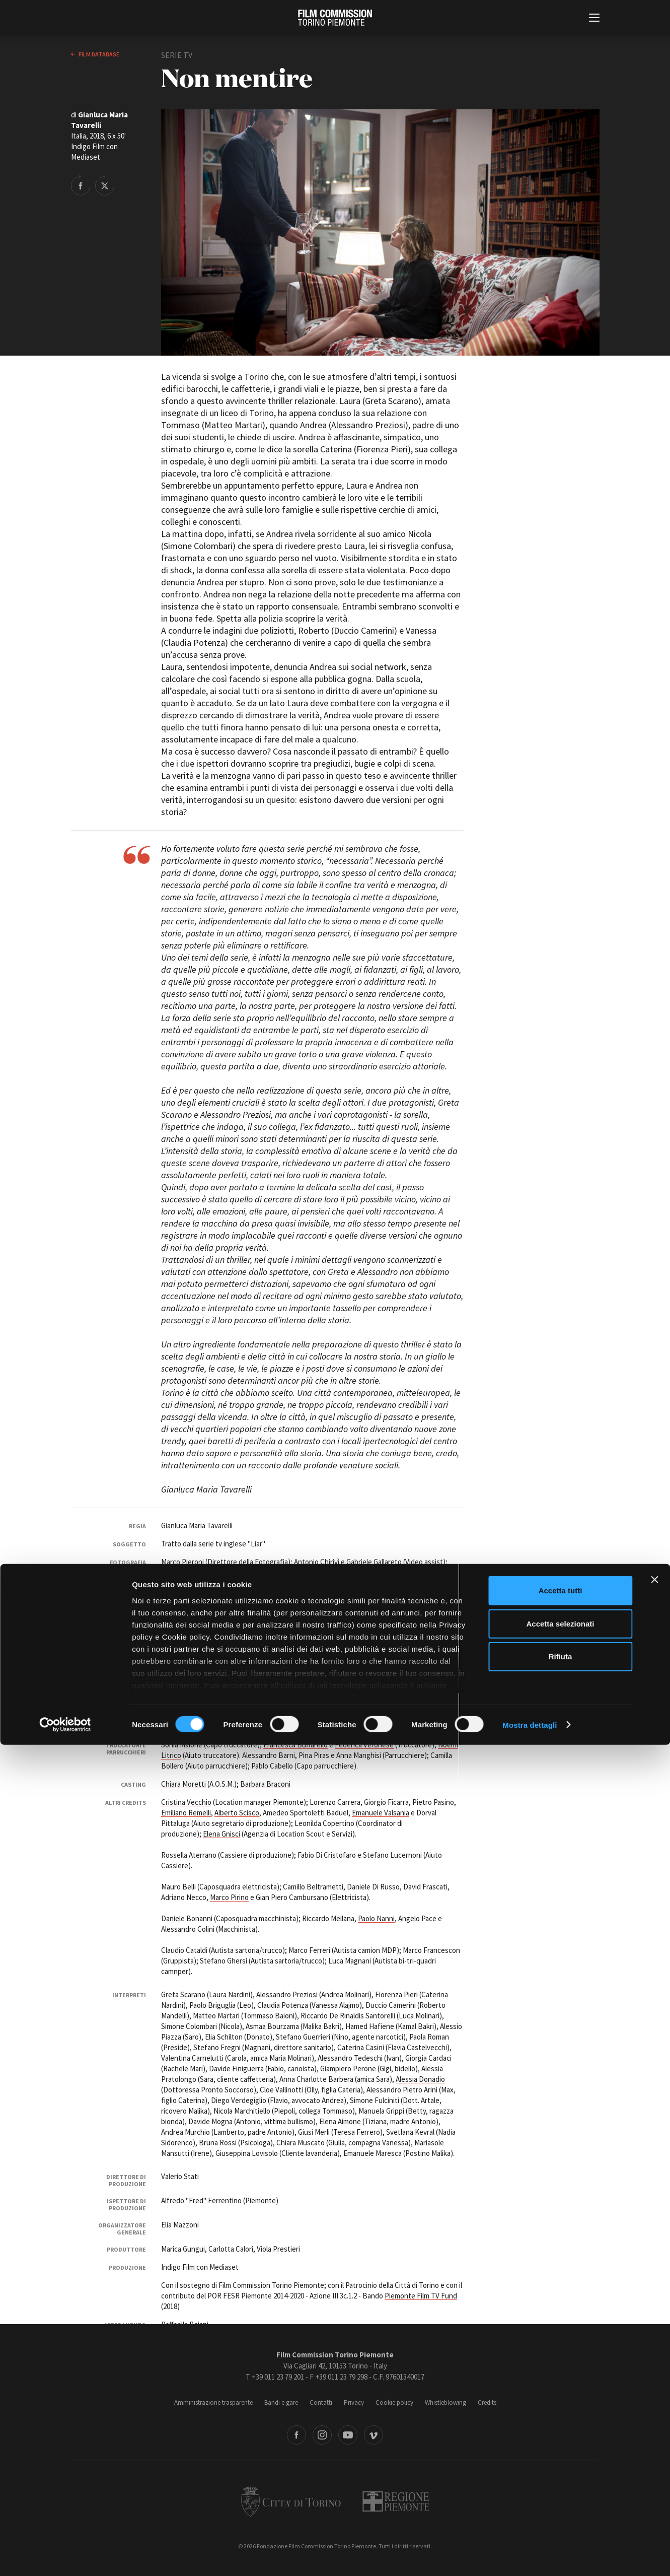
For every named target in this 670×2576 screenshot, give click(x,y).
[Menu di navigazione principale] (594, 19)
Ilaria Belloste (263, 1669)
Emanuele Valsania (380, 1812)
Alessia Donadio (420, 2079)
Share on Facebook (80, 184)
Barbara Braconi (265, 1784)
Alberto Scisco (236, 1812)
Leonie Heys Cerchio (352, 1608)
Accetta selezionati (560, 2455)
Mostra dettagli (529, 2556)
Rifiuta (560, 2488)
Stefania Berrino (434, 1669)
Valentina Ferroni (248, 1608)
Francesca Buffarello (295, 1744)
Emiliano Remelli (186, 1812)
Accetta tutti (560, 2422)
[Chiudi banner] (654, 2411)
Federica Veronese (364, 1744)
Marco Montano (280, 1698)
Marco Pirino (229, 1897)
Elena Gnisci (221, 1834)
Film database (98, 54)
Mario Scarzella (409, 1640)
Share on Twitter (104, 184)
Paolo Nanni (376, 1918)
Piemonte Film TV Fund (421, 2295)
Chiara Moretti (183, 1784)
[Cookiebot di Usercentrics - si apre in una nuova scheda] (65, 2556)
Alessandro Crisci (298, 1619)
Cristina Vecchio (186, 1802)
